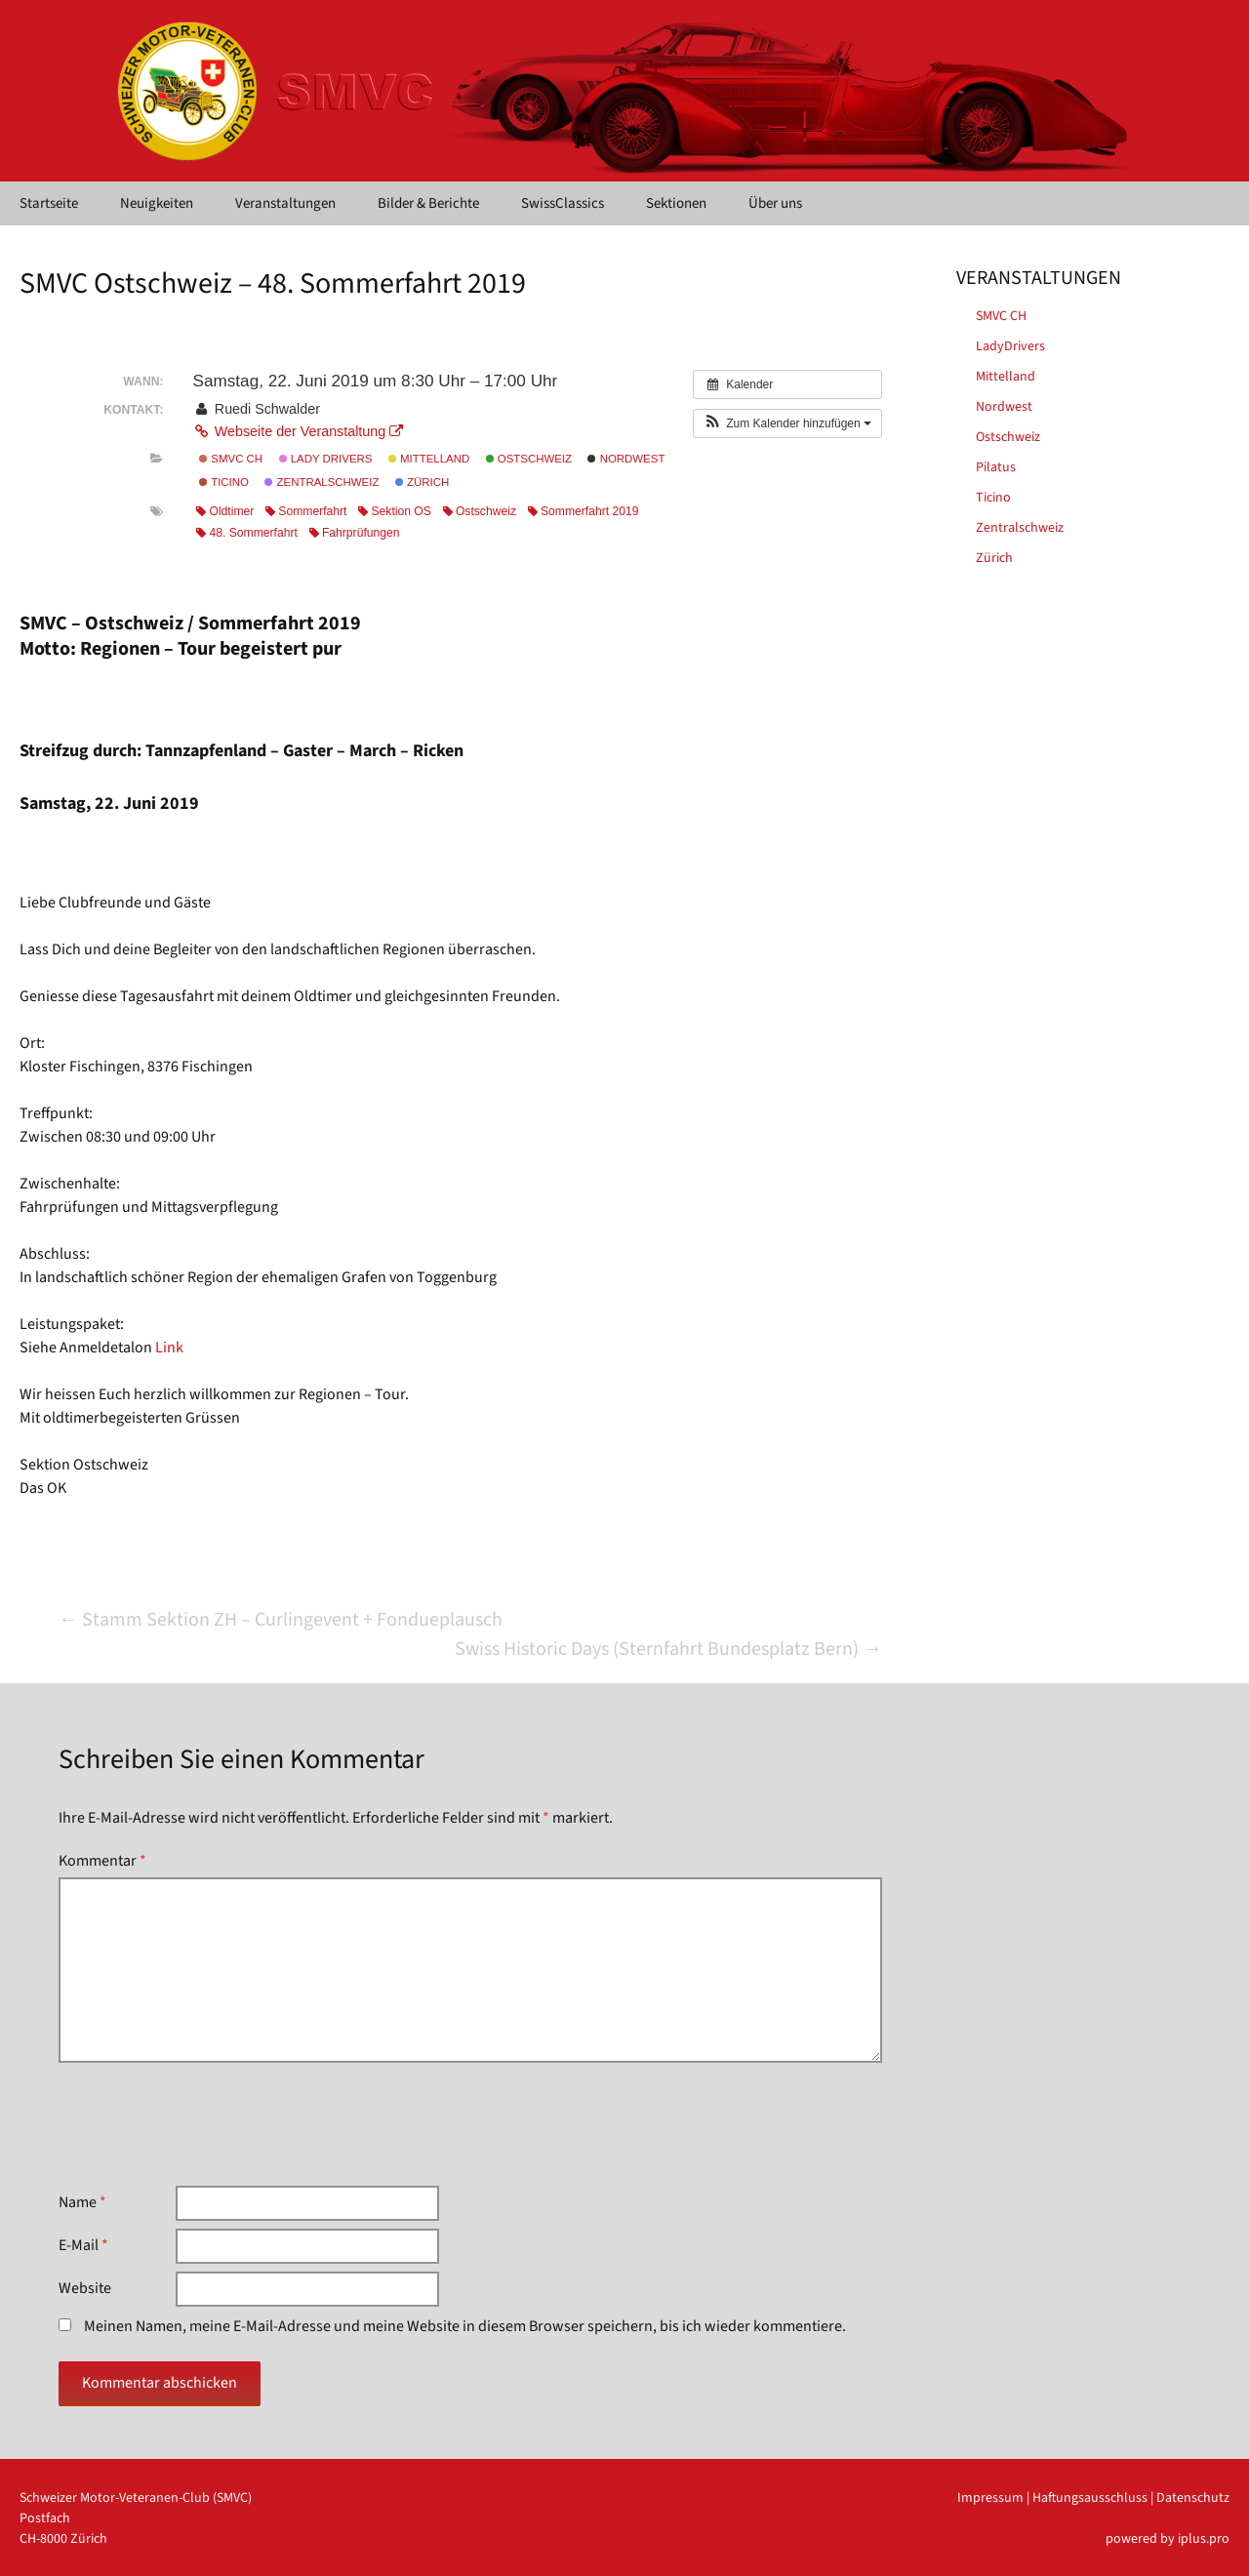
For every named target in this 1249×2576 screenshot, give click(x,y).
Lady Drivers (326, 458)
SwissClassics (562, 203)
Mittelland (428, 458)
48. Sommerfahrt (246, 533)
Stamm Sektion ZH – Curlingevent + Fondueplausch (281, 1619)
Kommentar (102, 1861)
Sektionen (676, 203)
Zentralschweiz (321, 482)
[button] (787, 423)
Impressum (990, 2498)
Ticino (224, 482)
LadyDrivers (1010, 346)
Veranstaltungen (285, 203)
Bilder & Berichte (428, 203)
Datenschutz (1192, 2498)
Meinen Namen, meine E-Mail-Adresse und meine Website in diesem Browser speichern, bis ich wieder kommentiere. (465, 2326)
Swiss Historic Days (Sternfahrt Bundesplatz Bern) (668, 1649)
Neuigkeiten (156, 203)
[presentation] (207, 2124)
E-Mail (83, 2245)
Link (169, 1347)
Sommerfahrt (305, 511)
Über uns (775, 203)
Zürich (422, 482)
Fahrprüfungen (354, 533)
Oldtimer (225, 511)
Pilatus (996, 467)
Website (85, 2288)
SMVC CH (230, 458)
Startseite (49, 203)
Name (82, 2202)
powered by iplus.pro (1167, 2539)
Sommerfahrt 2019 (583, 511)
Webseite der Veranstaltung (297, 431)
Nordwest (626, 458)
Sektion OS (394, 511)
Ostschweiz (529, 458)
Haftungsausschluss (1090, 2498)
